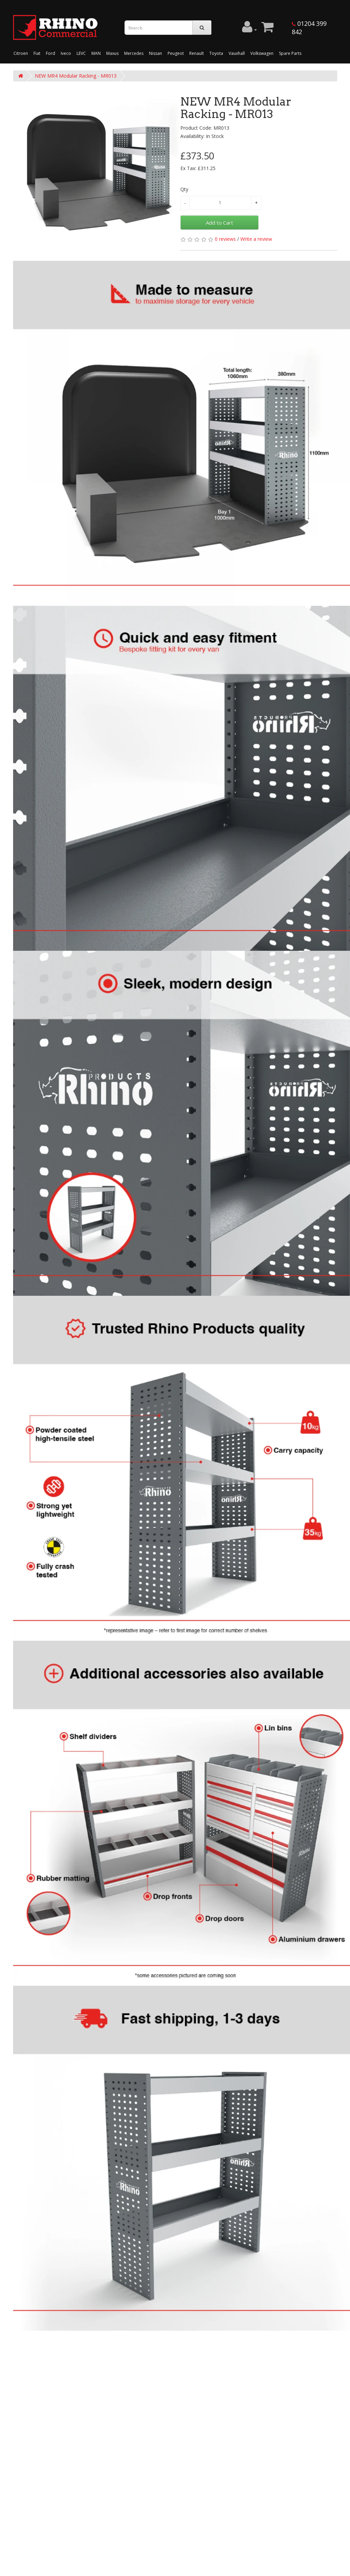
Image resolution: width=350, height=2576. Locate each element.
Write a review (256, 239)
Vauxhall (237, 53)
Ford (50, 53)
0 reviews (225, 239)
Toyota (216, 53)
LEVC (81, 53)
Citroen (20, 53)
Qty (184, 189)
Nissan (155, 53)
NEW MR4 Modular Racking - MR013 (76, 75)
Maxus (112, 53)
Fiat (36, 53)
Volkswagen (261, 53)
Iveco (66, 53)
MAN (96, 53)
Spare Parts (290, 53)
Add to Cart (219, 222)
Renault (196, 53)
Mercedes (133, 53)
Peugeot (176, 53)
